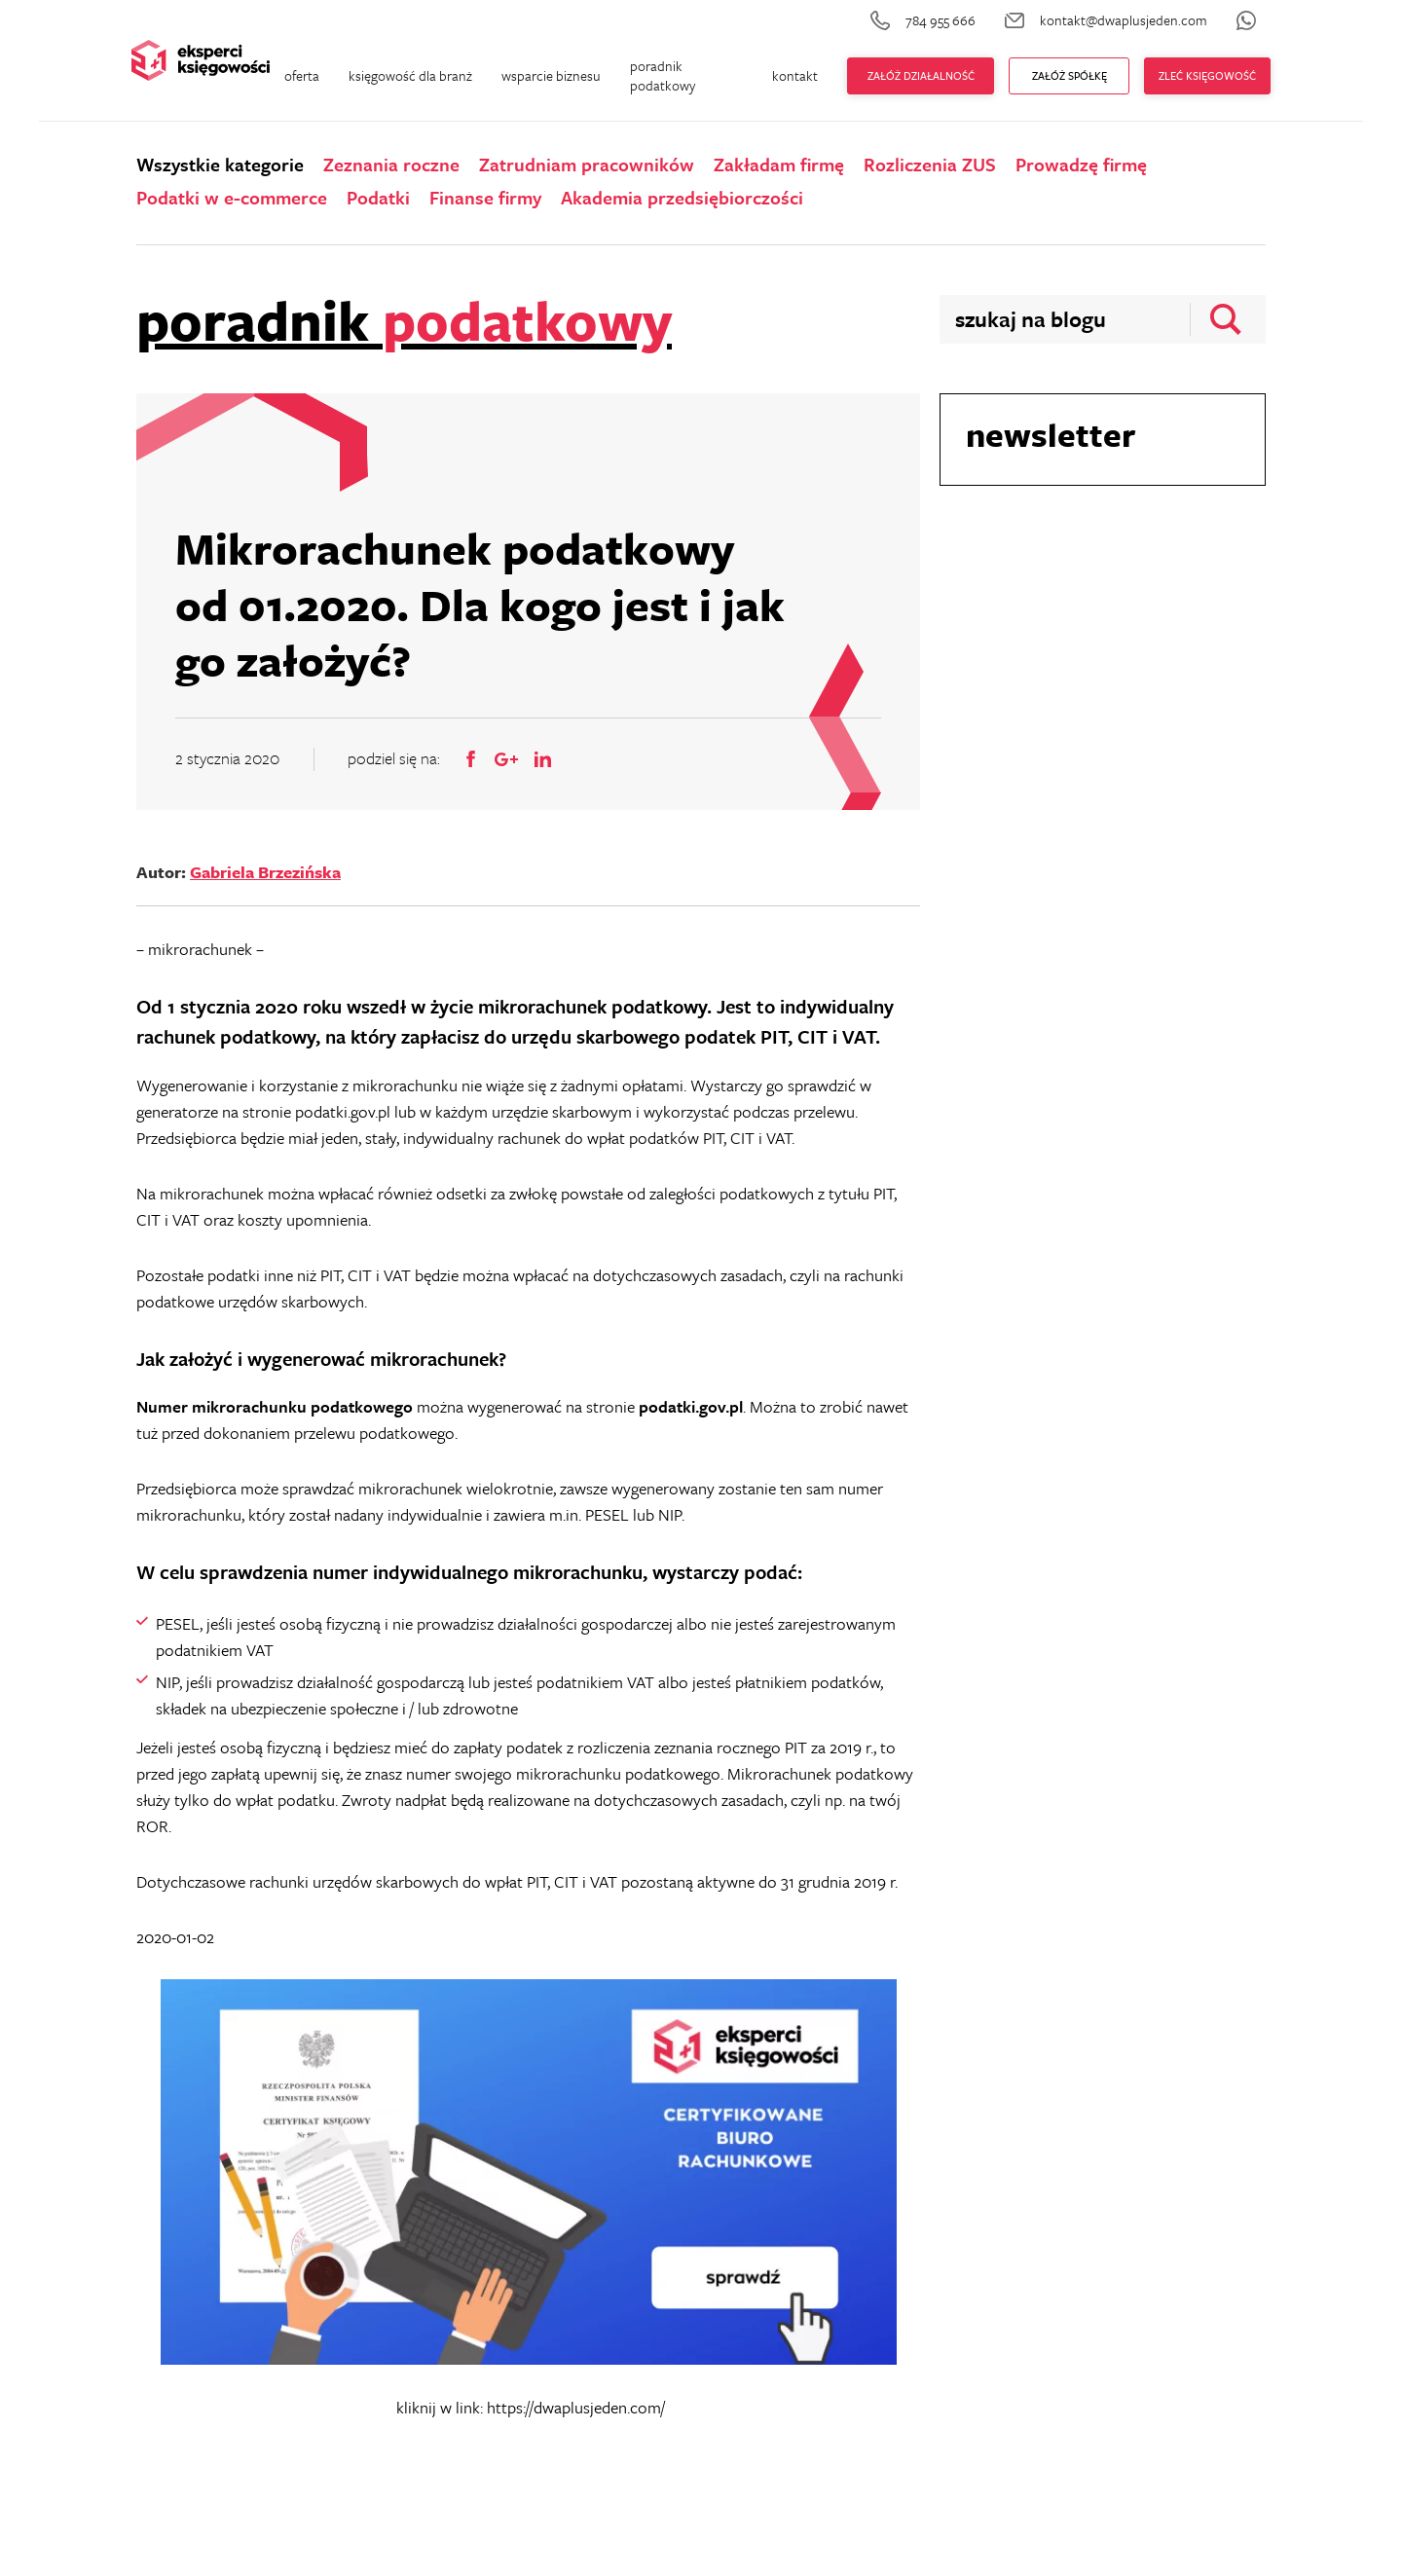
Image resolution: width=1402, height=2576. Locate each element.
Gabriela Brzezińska (265, 872)
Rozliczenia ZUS (930, 164)
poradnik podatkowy (662, 75)
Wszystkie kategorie (220, 164)
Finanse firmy (485, 197)
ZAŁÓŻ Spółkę (1069, 75)
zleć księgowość (1207, 75)
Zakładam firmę (779, 164)
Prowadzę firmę (1081, 164)
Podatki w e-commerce (231, 197)
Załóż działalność (921, 75)
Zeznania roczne (391, 164)
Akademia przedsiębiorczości (682, 197)
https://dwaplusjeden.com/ (576, 2407)
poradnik (404, 319)
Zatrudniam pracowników (586, 164)
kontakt (795, 75)
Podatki (378, 197)
